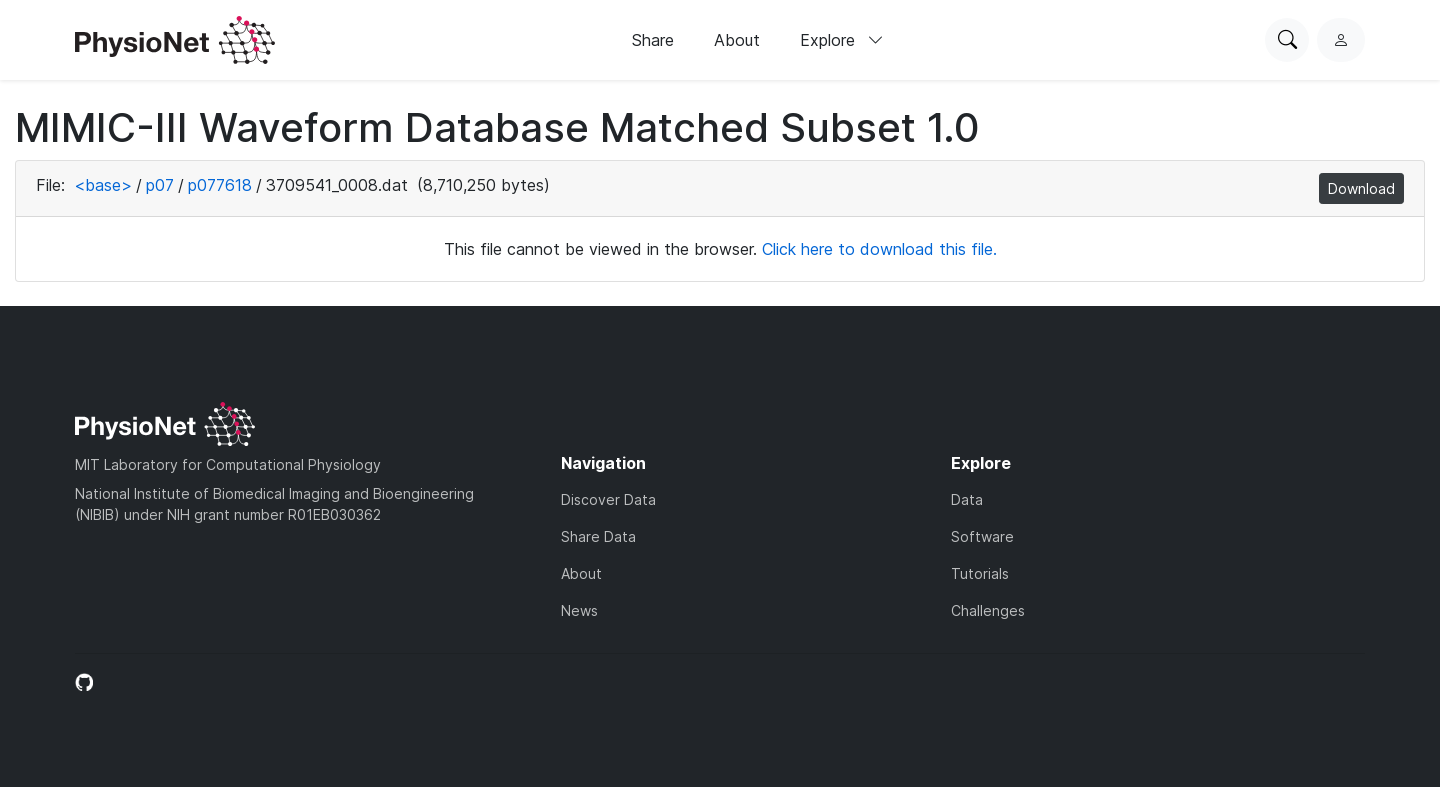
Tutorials (980, 573)
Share (653, 40)
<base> (103, 185)
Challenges (988, 610)
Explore (842, 40)
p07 (160, 185)
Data (967, 499)
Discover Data (608, 499)
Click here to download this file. (879, 249)
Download (1361, 188)
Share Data (598, 536)
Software (982, 536)
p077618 (220, 185)
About (737, 40)
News (579, 610)
